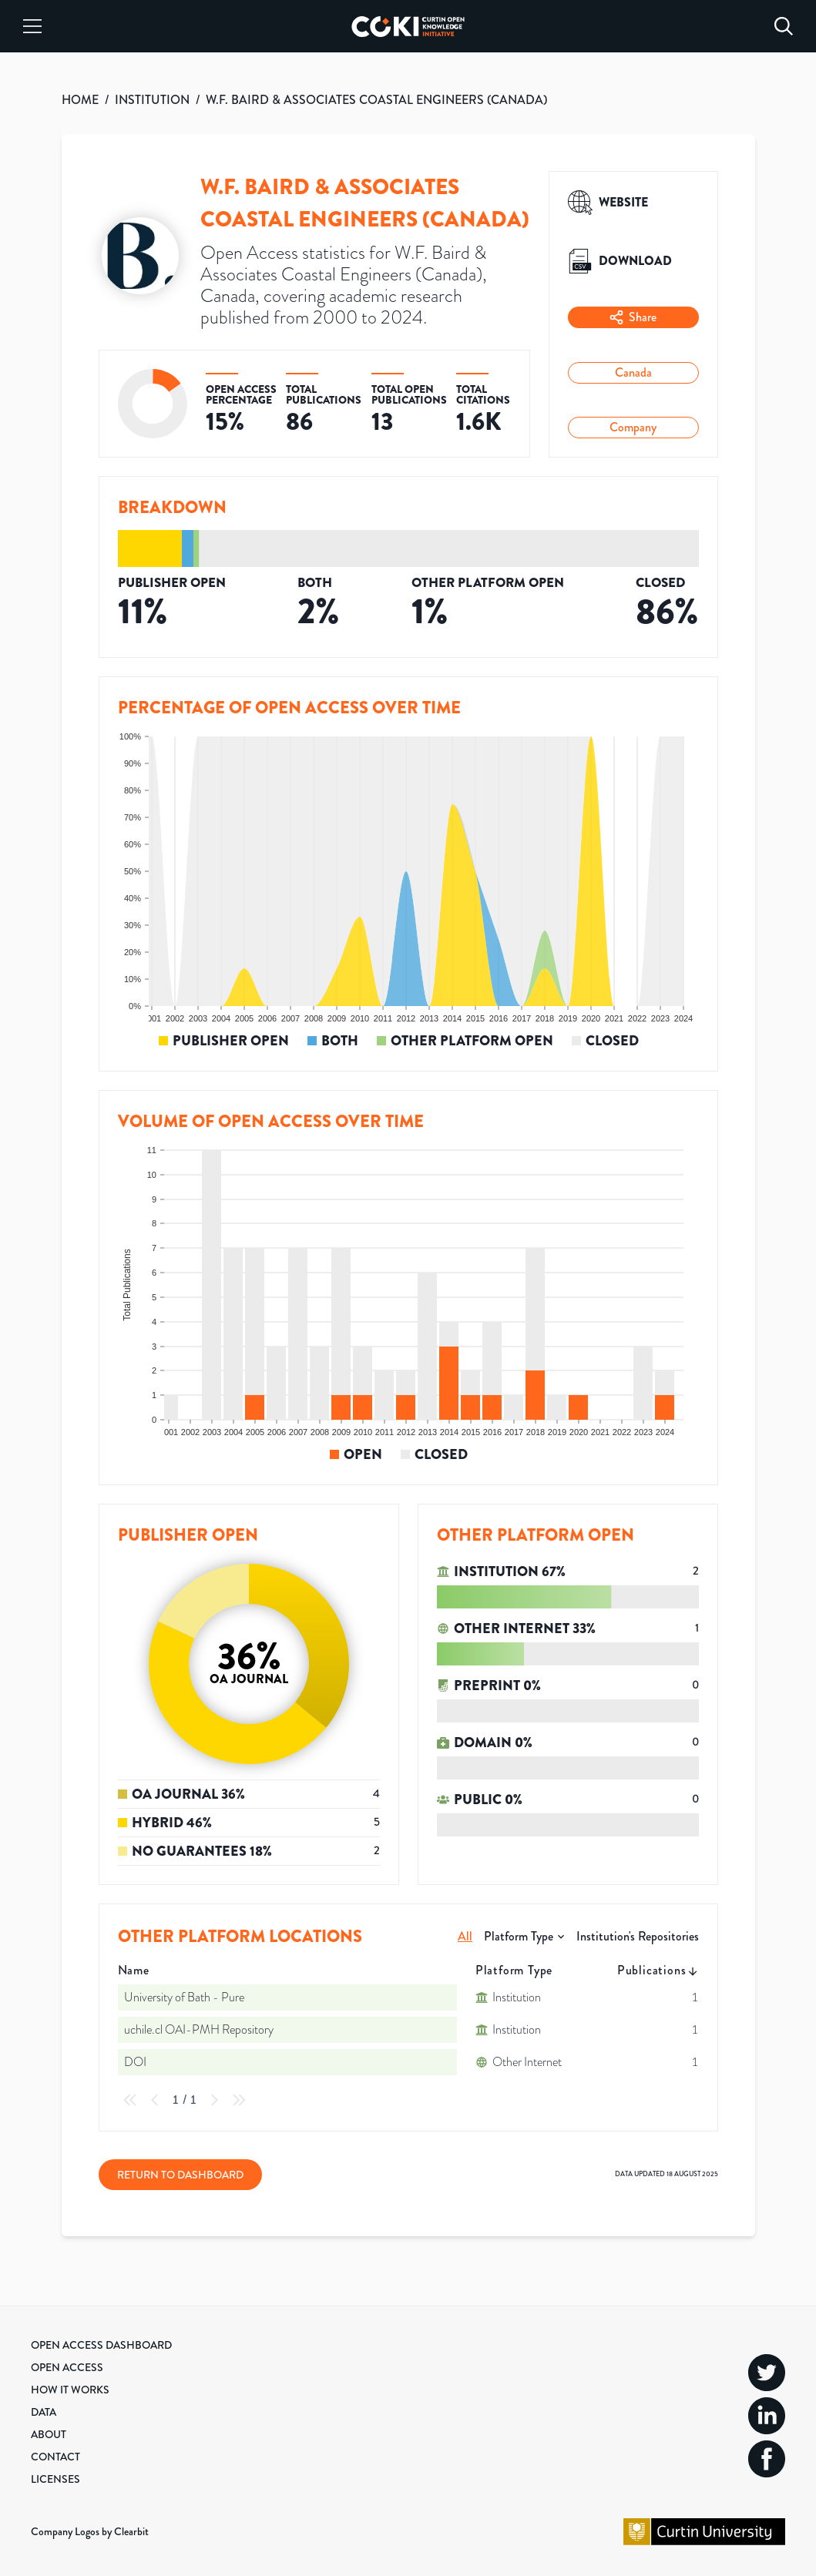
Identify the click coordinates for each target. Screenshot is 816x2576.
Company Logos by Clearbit (90, 2531)
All (465, 1936)
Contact (55, 2456)
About (48, 2434)
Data (43, 2412)
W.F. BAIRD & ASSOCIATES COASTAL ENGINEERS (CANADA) (376, 100)
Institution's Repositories (637, 1936)
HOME (80, 100)
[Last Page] (239, 2100)
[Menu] (32, 26)
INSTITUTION (152, 100)
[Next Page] (214, 2100)
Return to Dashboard (180, 2174)
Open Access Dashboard (101, 2345)
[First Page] (130, 2100)
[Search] (783, 26)
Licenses (55, 2479)
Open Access (67, 2367)
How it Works (70, 2389)
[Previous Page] (155, 2100)
